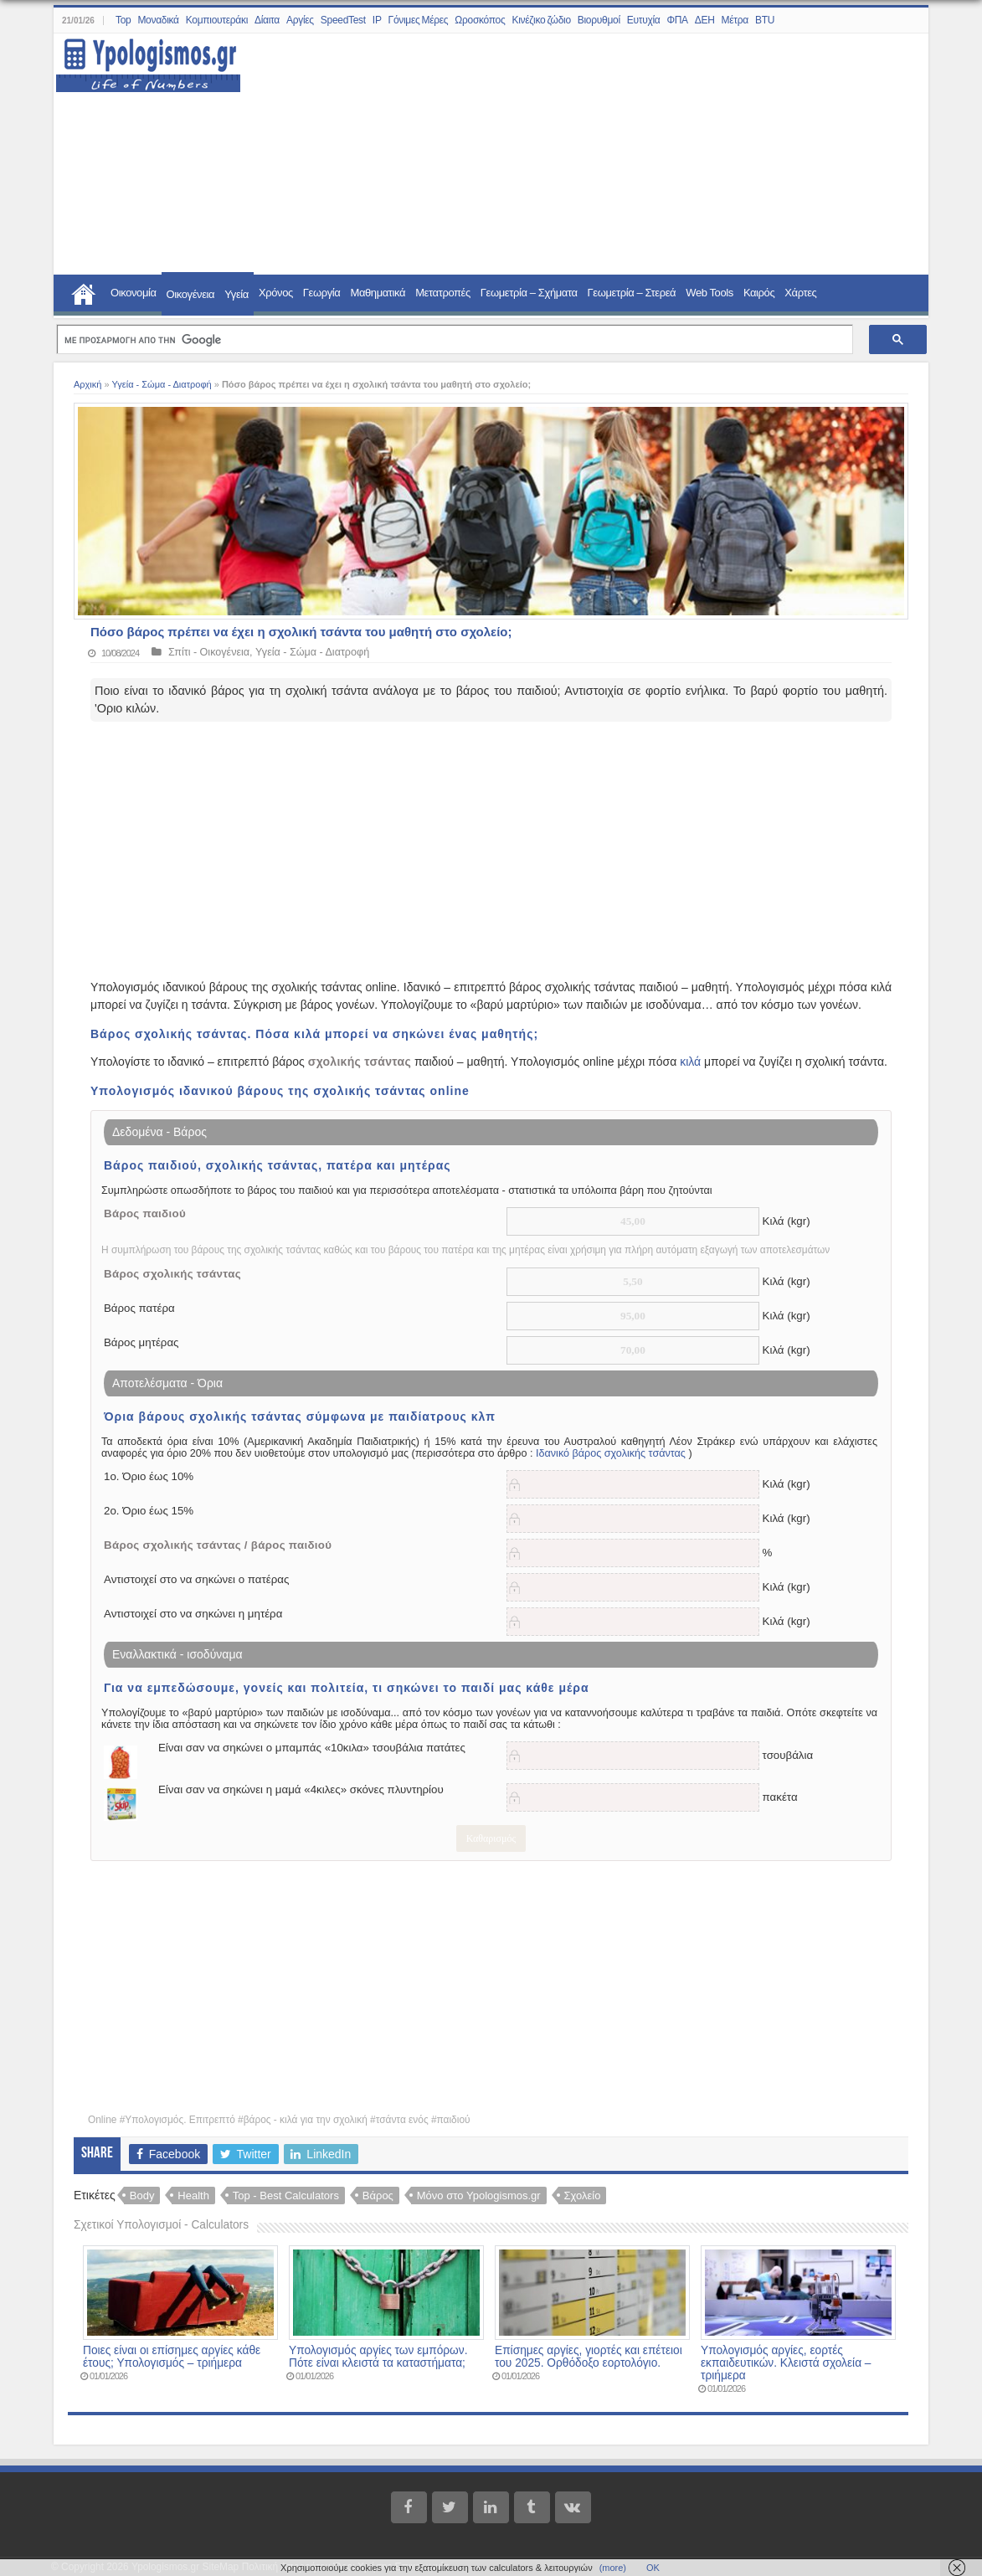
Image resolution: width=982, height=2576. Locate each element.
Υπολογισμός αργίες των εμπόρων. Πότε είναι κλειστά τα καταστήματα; (378, 2356)
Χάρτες (800, 292)
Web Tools (709, 292)
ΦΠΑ (676, 20)
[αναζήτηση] (452, 340)
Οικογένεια (191, 294)
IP (377, 20)
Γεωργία (322, 292)
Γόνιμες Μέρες (418, 20)
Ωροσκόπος (480, 20)
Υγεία (236, 294)
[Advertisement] (575, 155)
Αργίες (300, 20)
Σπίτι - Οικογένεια (208, 652)
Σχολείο (582, 2195)
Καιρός (758, 292)
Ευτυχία (644, 20)
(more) (612, 2568)
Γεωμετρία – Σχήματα (529, 292)
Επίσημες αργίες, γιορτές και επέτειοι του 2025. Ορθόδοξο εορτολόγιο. (588, 2356)
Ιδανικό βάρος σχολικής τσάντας (611, 1453)
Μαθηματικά (377, 292)
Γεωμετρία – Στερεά (632, 292)
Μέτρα (735, 20)
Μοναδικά (157, 20)
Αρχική (87, 384)
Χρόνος (276, 292)
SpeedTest (343, 20)
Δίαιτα (267, 20)
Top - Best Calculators (286, 2195)
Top (123, 20)
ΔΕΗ (705, 20)
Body (142, 2195)
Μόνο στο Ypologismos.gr (479, 2195)
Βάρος (377, 2195)
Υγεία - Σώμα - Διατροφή (161, 384)
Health (193, 2195)
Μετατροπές (442, 292)
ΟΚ (653, 2568)
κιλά (690, 1061)
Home (83, 292)
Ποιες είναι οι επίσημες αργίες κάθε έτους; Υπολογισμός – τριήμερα (171, 2356)
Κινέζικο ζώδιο (541, 20)
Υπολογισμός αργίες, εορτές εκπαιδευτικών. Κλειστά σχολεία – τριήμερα (786, 2363)
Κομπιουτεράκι (217, 20)
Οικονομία (134, 292)
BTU (764, 20)
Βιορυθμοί (599, 20)
